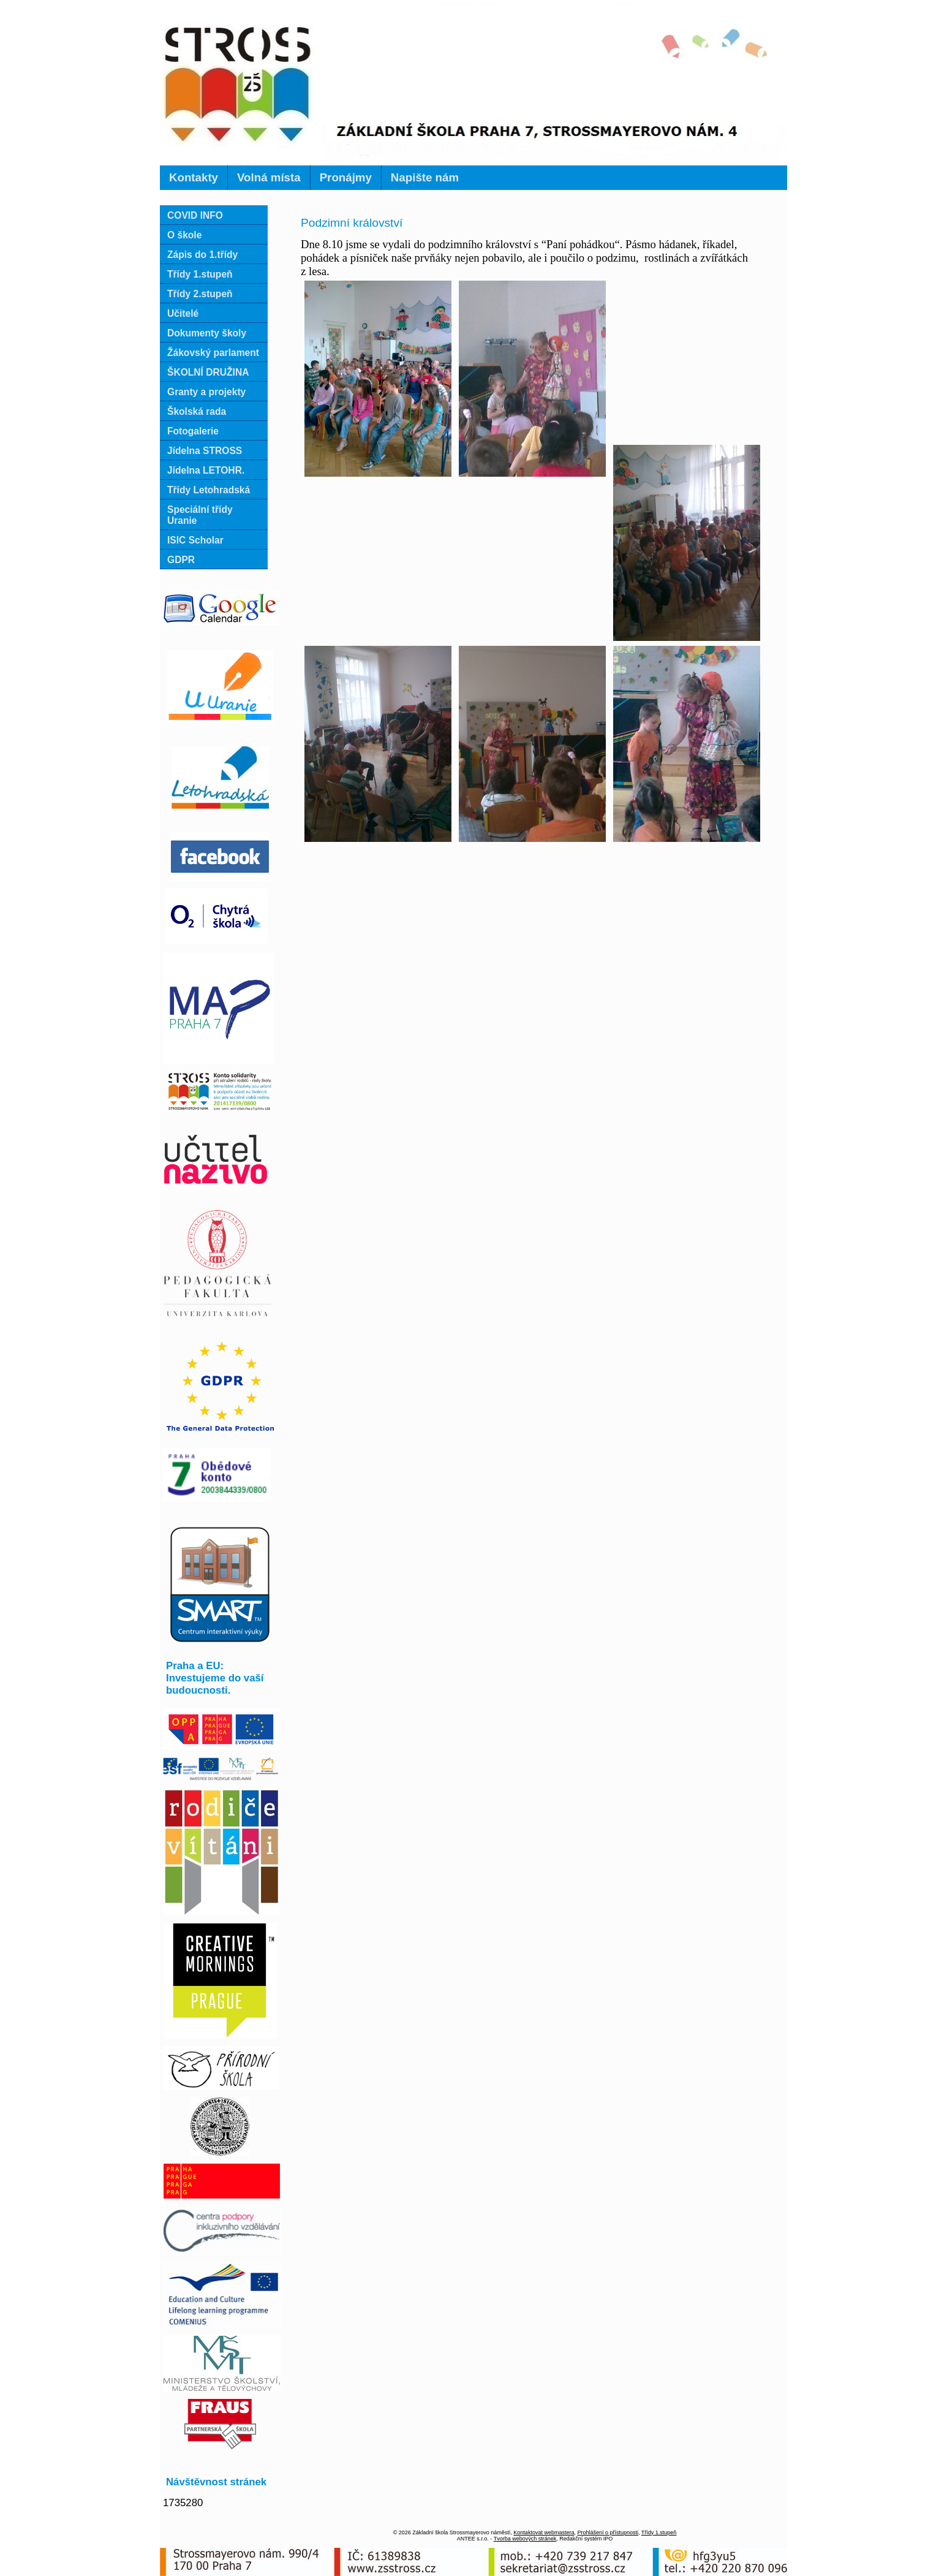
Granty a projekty (206, 392)
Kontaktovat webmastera (543, 2532)
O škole (184, 235)
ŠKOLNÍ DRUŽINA (208, 372)
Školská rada (196, 411)
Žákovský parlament (213, 352)
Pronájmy (346, 177)
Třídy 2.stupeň (200, 294)
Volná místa (269, 177)
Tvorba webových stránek (525, 2539)
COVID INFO (195, 215)
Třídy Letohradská (208, 490)
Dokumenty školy (206, 333)
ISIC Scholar (195, 540)
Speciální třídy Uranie (200, 515)
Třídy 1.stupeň (200, 274)
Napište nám (425, 177)
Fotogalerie (193, 431)
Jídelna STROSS (204, 450)
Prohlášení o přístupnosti (607, 2532)
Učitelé (182, 313)
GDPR (181, 560)
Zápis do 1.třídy (202, 254)
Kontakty (193, 177)
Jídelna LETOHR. (205, 470)
